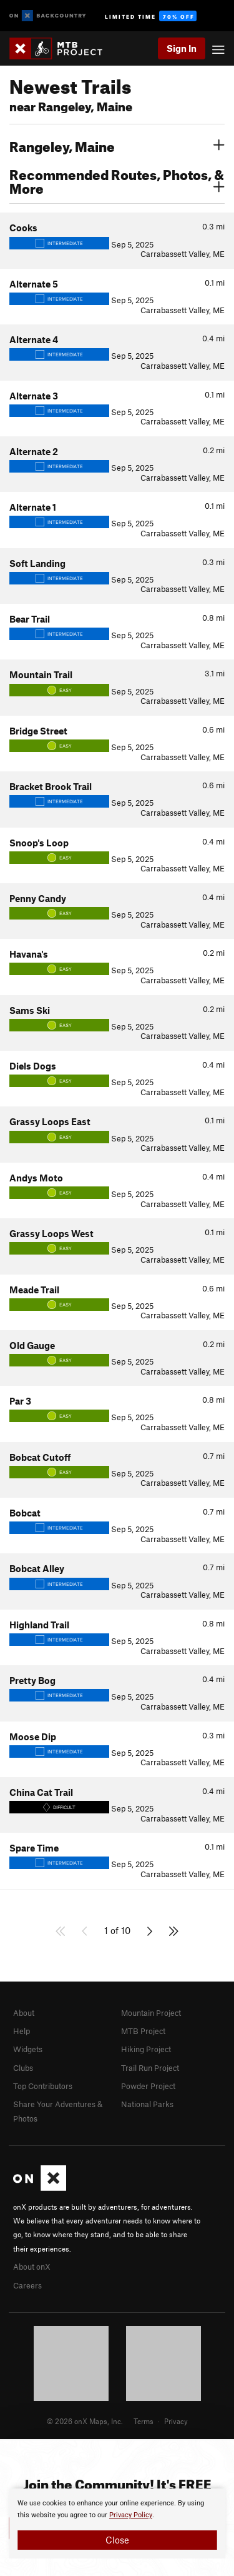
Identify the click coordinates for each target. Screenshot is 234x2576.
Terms (144, 2421)
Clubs (23, 2068)
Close (117, 2539)
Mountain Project (151, 2013)
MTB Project (143, 2031)
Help (21, 2031)
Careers (27, 2285)
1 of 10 (117, 1930)
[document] (117, 2523)
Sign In (182, 48)
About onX (32, 2267)
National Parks (147, 2104)
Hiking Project (146, 2049)
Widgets (27, 2049)
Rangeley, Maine (117, 145)
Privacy (176, 2421)
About (23, 2013)
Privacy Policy (130, 2515)
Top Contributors (42, 2086)
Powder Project (148, 2086)
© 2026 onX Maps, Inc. (85, 2421)
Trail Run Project (150, 2068)
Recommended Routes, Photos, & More (117, 180)
